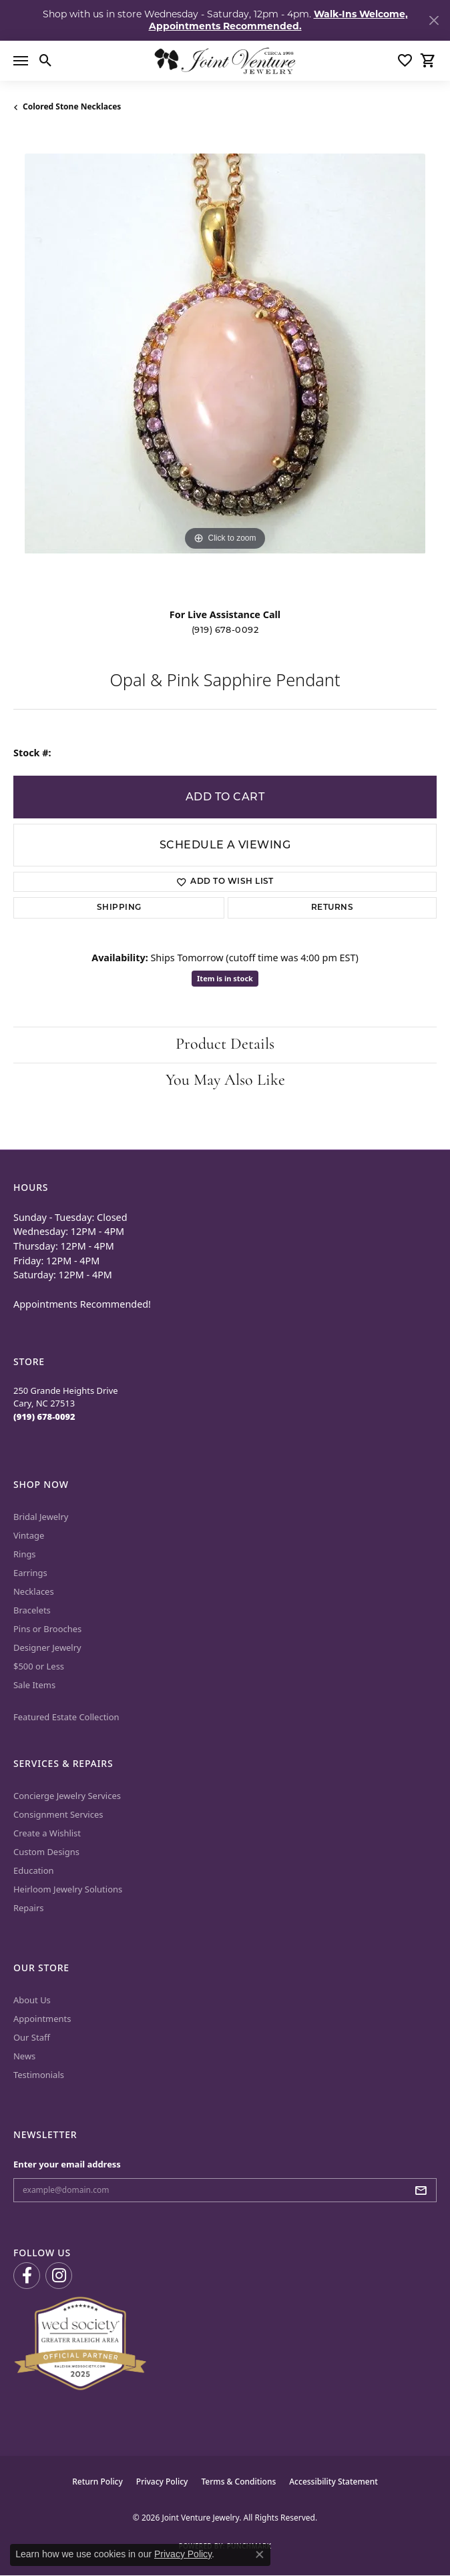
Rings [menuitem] (24, 1554)
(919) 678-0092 (225, 630)
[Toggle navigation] (20, 61)
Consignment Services (58, 1814)
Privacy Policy (162, 2481)
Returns (332, 908)
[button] (45, 60)
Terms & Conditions (238, 2481)
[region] (225, 365)
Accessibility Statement (333, 2481)
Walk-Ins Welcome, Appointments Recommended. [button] (278, 20)
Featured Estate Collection (66, 1717)
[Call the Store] (44, 1416)
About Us (32, 2000)
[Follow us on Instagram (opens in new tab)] (58, 2275)
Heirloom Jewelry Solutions (67, 1889)
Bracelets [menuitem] (32, 1610)
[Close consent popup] (260, 2555)
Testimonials (38, 2075)
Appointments (42, 2019)
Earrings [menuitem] (30, 1573)
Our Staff (31, 2037)
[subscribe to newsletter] (424, 2190)
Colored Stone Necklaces (72, 106)
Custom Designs (46, 1852)
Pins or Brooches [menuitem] (47, 1629)
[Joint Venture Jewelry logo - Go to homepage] (224, 60)
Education (33, 1870)
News (24, 2056)
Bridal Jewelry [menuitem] (40, 1517)
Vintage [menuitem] (28, 1535)
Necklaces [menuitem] (33, 1591)
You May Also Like (225, 1081)
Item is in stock (225, 978)
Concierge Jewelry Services (67, 1796)
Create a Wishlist (47, 1833)
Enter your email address (67, 2164)
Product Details (225, 1045)
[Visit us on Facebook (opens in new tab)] (26, 2275)
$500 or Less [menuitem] (38, 1666)
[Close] (433, 20)
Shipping (119, 908)
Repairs (28, 1908)
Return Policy (97, 2481)
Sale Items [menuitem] (34, 1685)
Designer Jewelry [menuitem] (47, 1647)
